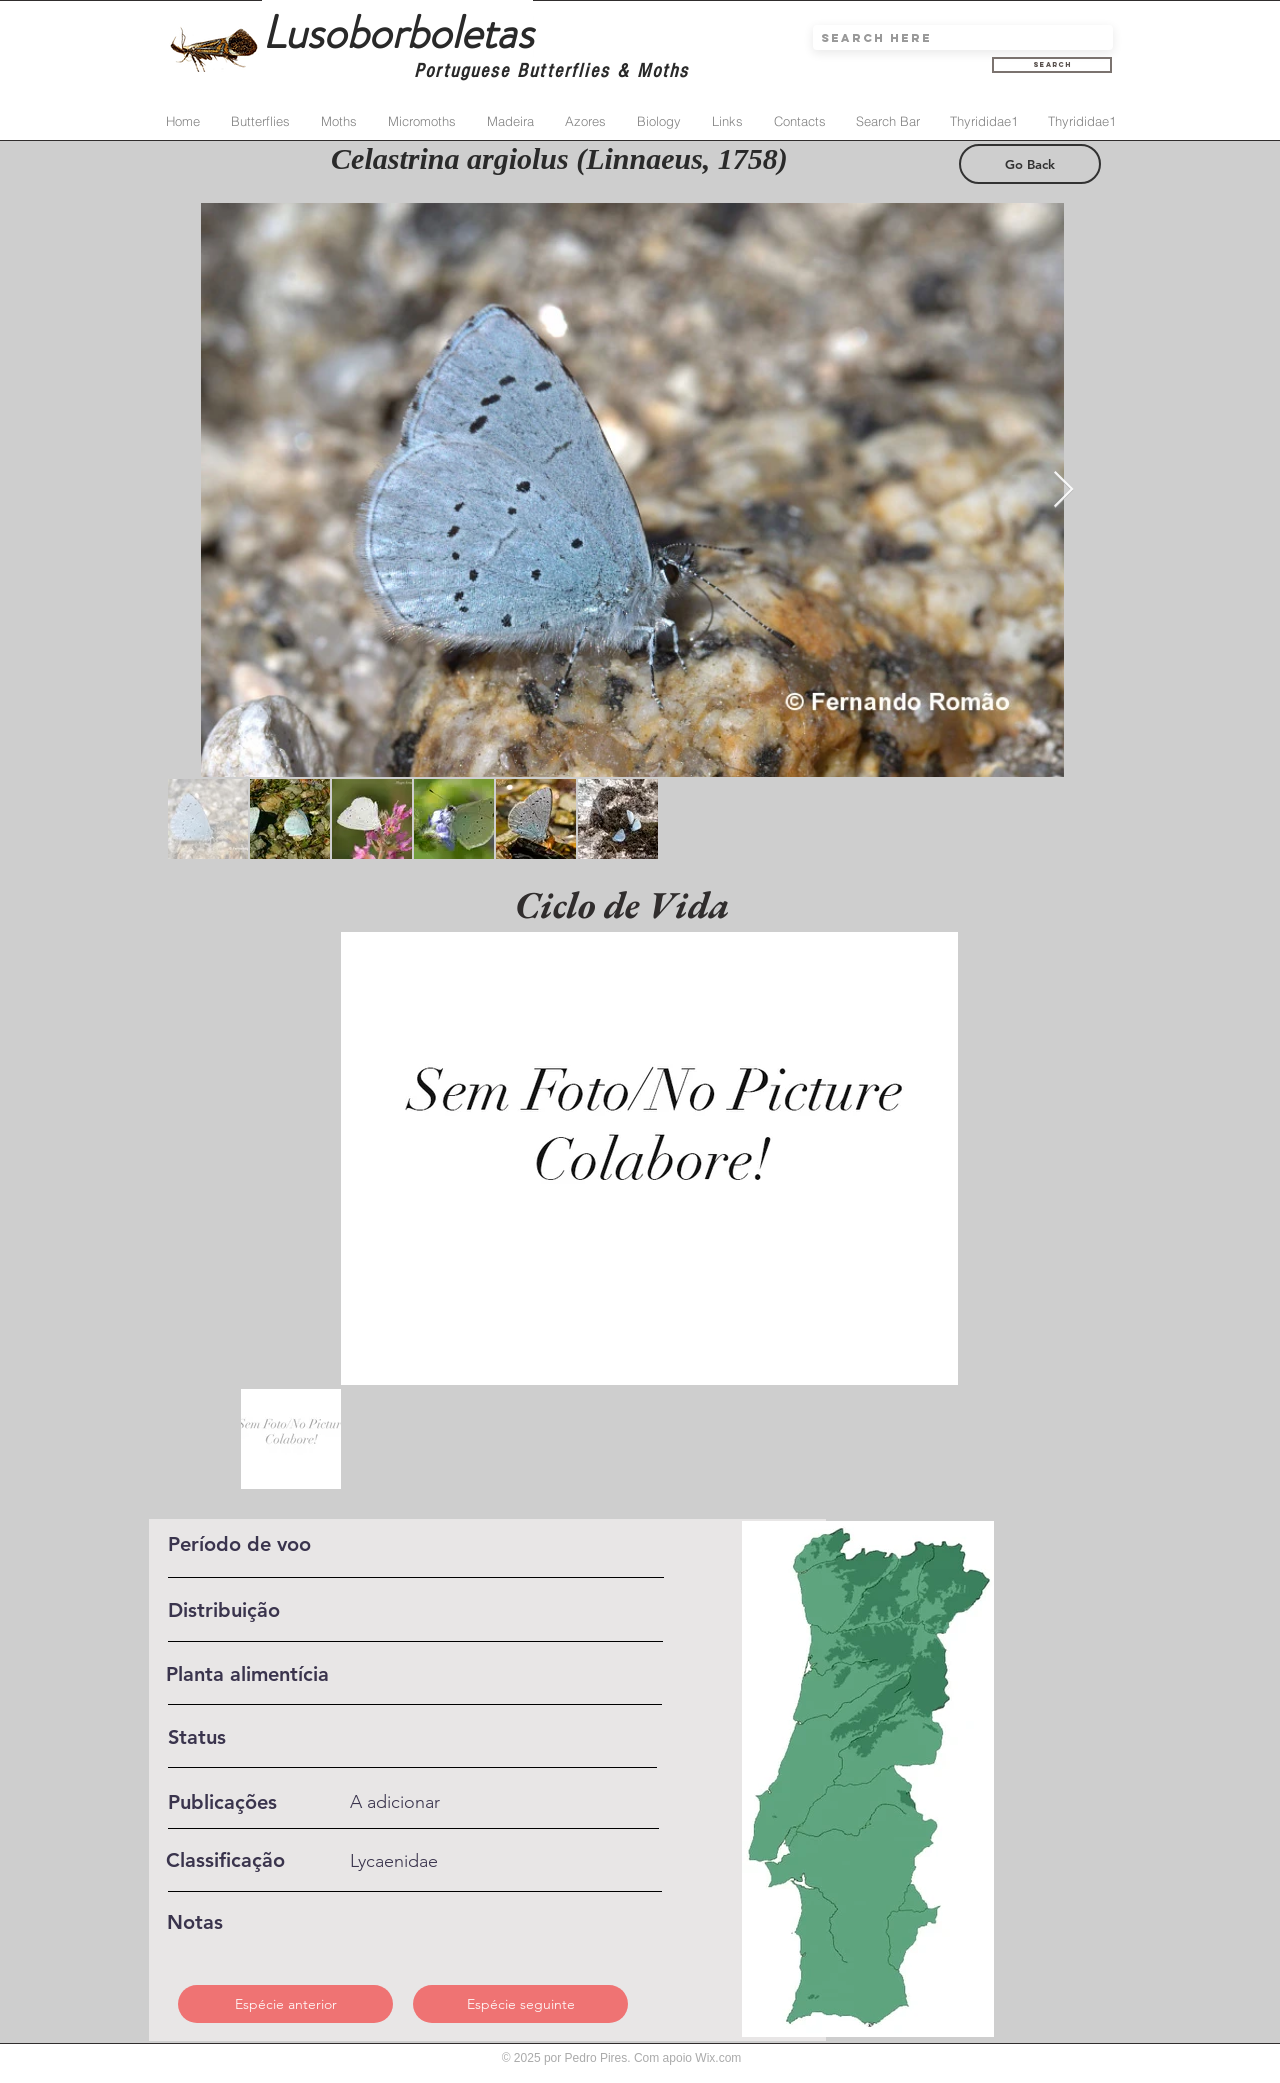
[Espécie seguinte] (520, 2004)
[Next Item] (1063, 490)
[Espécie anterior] (285, 2004)
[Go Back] (1030, 164)
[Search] (1052, 65)
